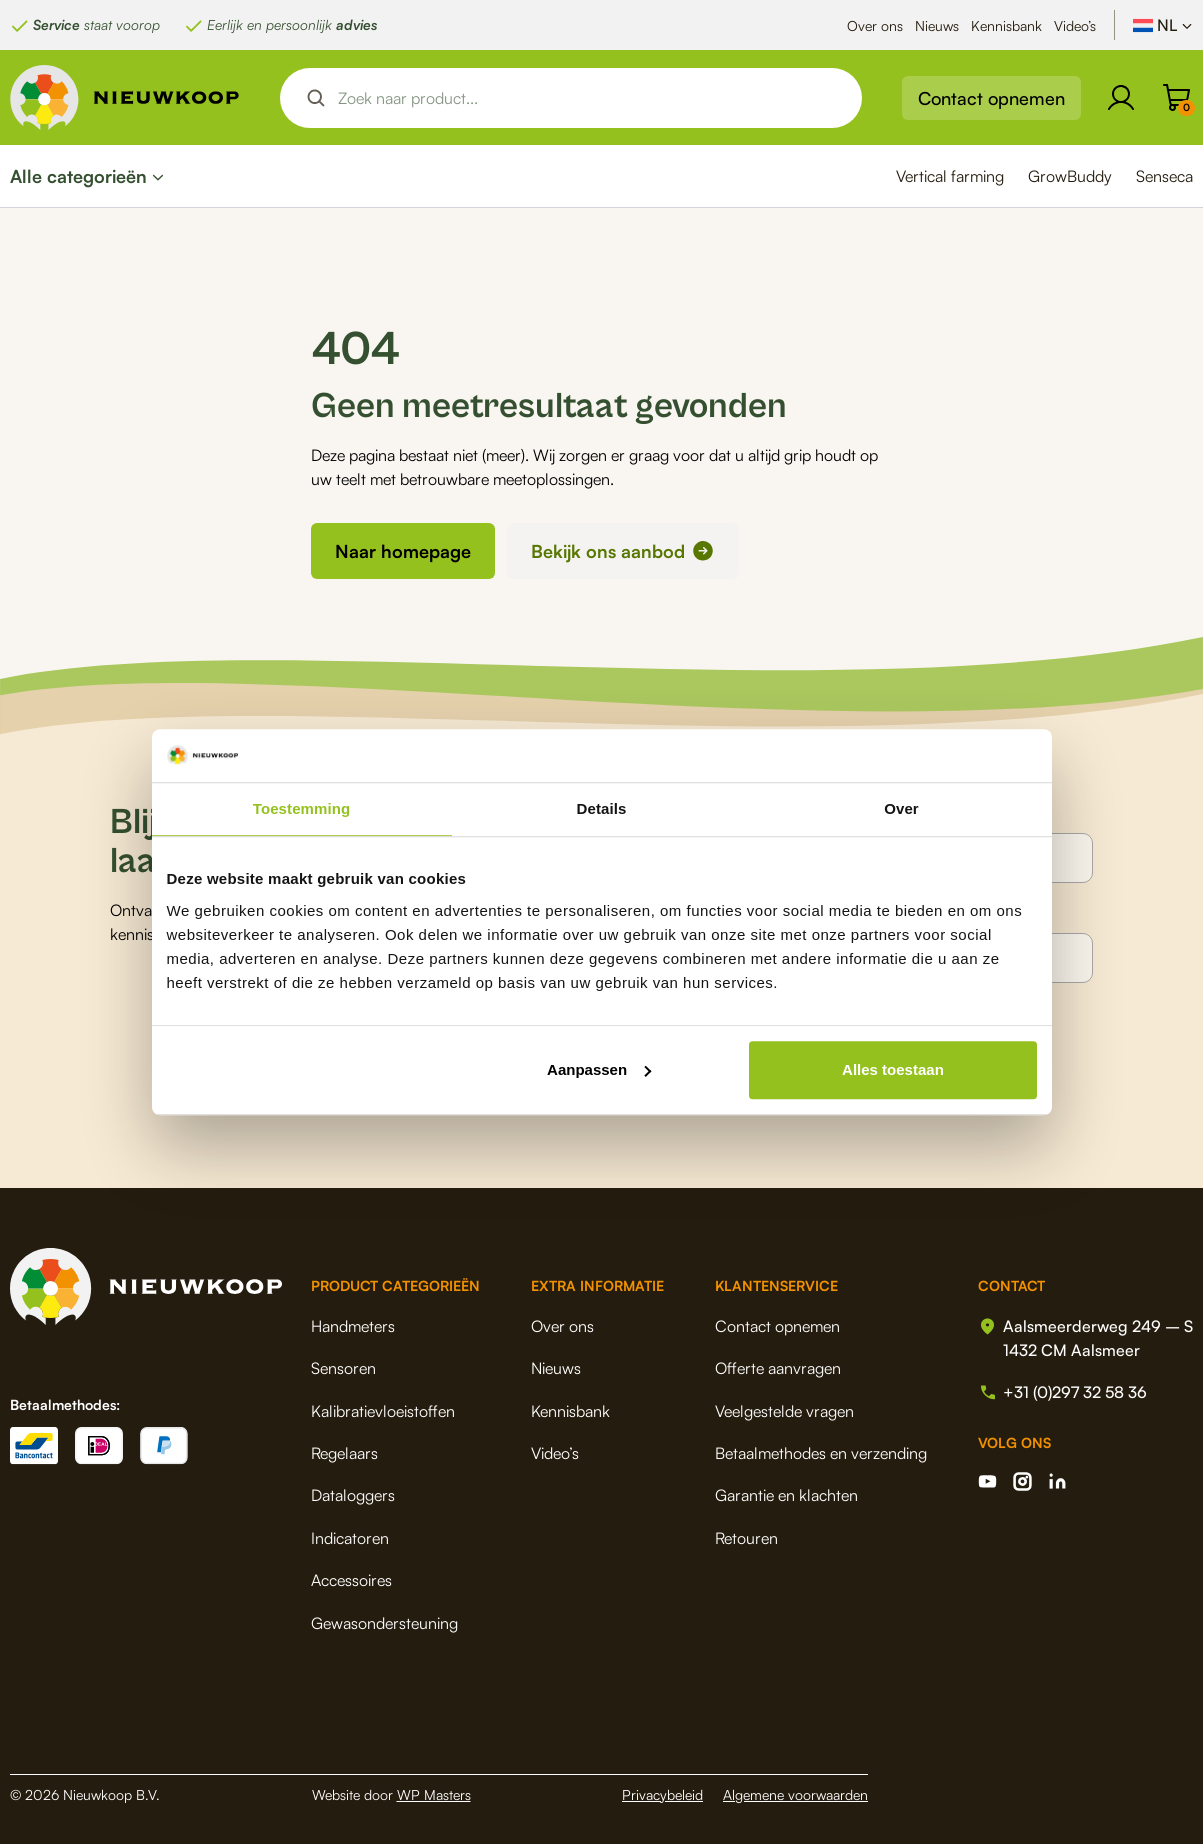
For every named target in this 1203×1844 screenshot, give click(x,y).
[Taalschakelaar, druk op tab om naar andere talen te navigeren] (1163, 25)
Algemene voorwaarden (795, 1793)
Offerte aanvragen (778, 1367)
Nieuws (937, 25)
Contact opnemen (991, 98)
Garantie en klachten (786, 1495)
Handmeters (353, 1325)
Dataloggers (353, 1495)
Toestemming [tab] (302, 808)
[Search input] (588, 98)
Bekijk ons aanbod (608, 551)
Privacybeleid (662, 1793)
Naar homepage (403, 551)
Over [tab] (901, 808)
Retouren (746, 1537)
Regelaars (344, 1452)
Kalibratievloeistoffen (383, 1410)
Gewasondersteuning (384, 1622)
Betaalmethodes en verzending (821, 1452)
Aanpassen (599, 1069)
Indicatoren (350, 1537)
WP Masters (434, 1793)
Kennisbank (1006, 25)
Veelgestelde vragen (784, 1410)
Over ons (875, 25)
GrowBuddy (1070, 176)
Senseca (1164, 176)
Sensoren (343, 1367)
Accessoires (351, 1579)
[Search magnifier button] (316, 98)
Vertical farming (950, 176)
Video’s (1075, 25)
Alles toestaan (893, 1069)
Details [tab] (602, 808)
